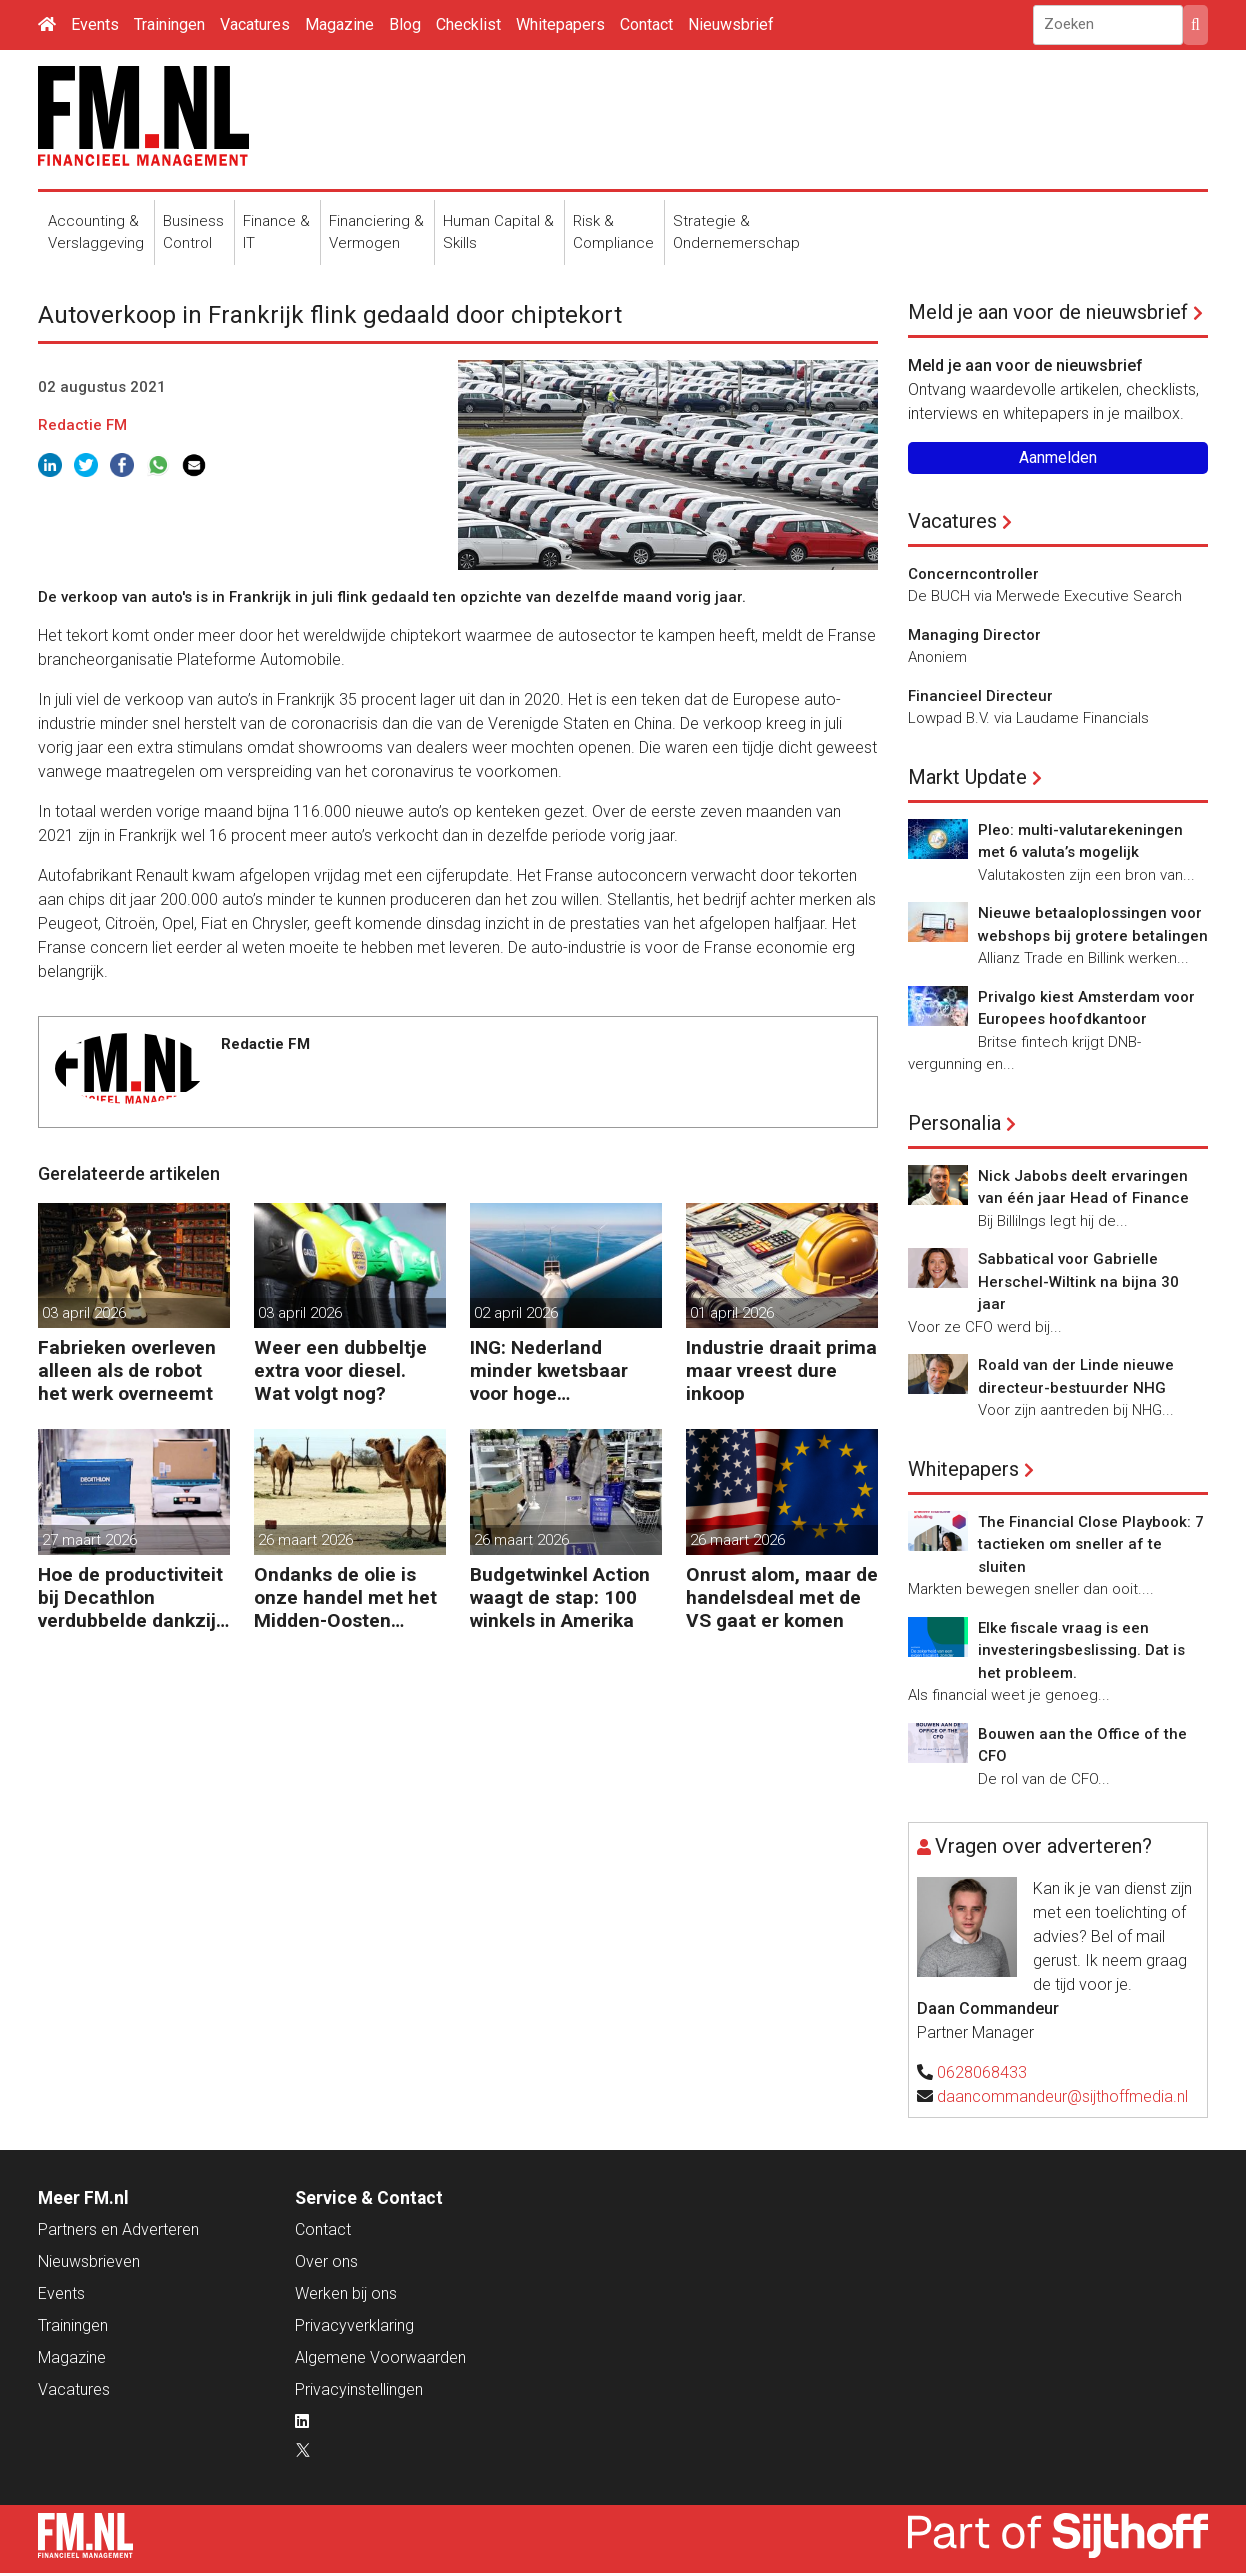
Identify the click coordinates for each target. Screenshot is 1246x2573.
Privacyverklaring (354, 2325)
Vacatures (255, 24)
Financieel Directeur (980, 696)
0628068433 (982, 2072)
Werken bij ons (346, 2293)
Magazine (339, 24)
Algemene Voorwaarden (380, 2357)
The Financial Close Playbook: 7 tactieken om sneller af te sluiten (1091, 1544)
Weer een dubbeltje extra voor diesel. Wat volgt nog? (340, 1370)
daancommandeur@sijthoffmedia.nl (1062, 2096)
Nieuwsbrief (731, 24)
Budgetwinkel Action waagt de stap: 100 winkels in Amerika (560, 1597)
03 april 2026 (84, 1313)
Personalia (954, 1123)
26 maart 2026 (305, 1540)
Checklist (468, 24)
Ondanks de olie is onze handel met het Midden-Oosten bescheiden (345, 1597)
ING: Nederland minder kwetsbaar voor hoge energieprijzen (549, 1370)
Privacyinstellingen (359, 2389)
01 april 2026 (732, 1313)
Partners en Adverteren (118, 2229)
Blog (405, 24)
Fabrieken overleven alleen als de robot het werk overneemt (127, 1370)
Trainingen (169, 24)
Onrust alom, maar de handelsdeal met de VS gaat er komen (782, 1597)
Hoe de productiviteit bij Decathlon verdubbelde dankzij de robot (130, 1597)
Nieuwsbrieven (89, 2261)
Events (95, 24)
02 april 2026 (516, 1313)
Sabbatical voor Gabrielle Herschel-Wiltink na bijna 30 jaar (1078, 1281)
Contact (646, 24)
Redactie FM (82, 425)
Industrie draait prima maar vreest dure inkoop (781, 1370)
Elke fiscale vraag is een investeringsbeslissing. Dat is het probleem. (1081, 1650)
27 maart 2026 (89, 1540)
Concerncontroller (973, 574)
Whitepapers (560, 24)
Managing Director (974, 635)
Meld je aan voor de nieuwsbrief (1048, 312)
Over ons (326, 2261)
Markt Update (967, 777)
